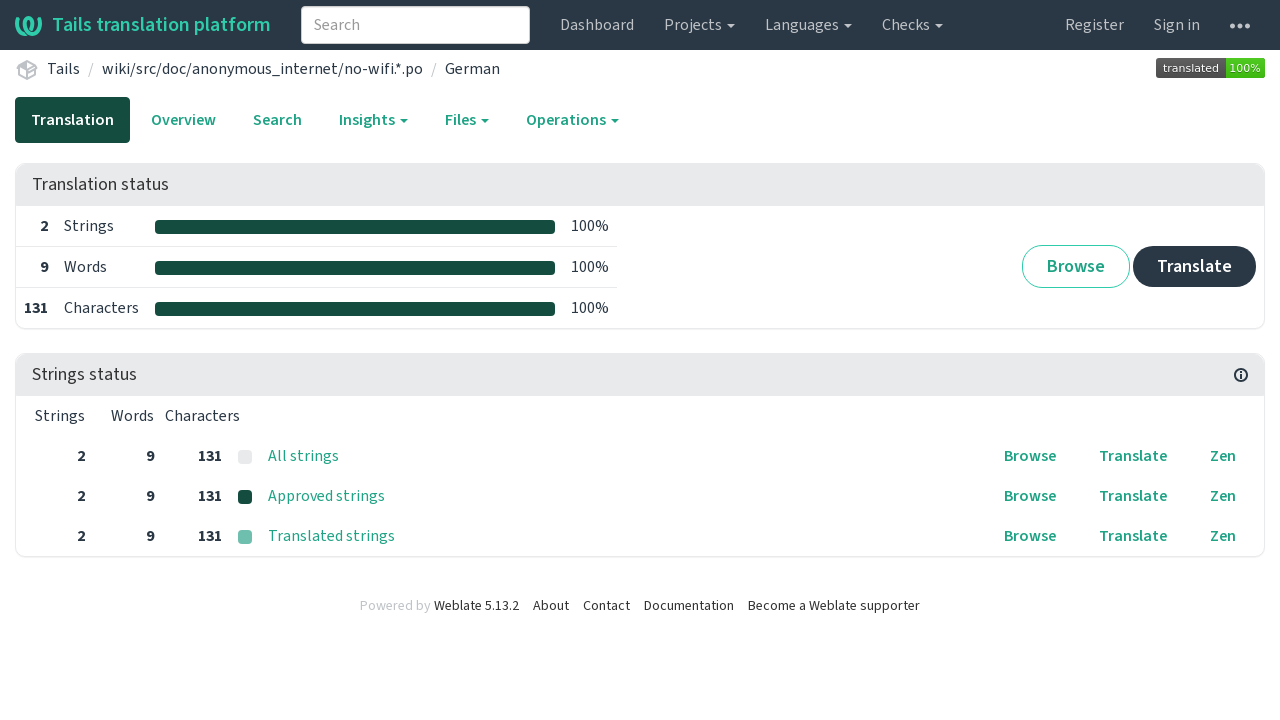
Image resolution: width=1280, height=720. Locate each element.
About (551, 606)
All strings (303, 456)
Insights (373, 120)
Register (1094, 25)
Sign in (1177, 25)
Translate (1194, 266)
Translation (72, 120)
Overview (183, 120)
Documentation (689, 606)
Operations (572, 120)
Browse (1076, 266)
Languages (808, 25)
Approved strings (326, 496)
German (472, 69)
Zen (1223, 456)
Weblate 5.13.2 (476, 606)
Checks (912, 25)
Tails (63, 69)
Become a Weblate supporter (834, 606)
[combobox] (415, 25)
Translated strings (331, 536)
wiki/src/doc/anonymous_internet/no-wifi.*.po (262, 69)
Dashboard (597, 25)
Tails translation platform (143, 25)
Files (467, 120)
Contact (606, 606)
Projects (699, 25)
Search (277, 120)
